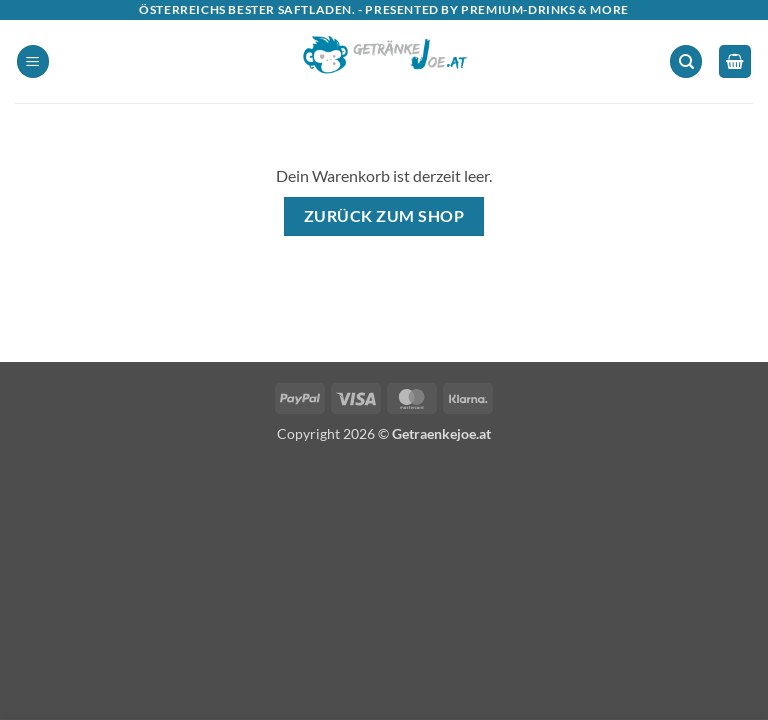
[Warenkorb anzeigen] (735, 61)
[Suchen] (686, 61)
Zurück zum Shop (384, 216)
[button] (33, 61)
